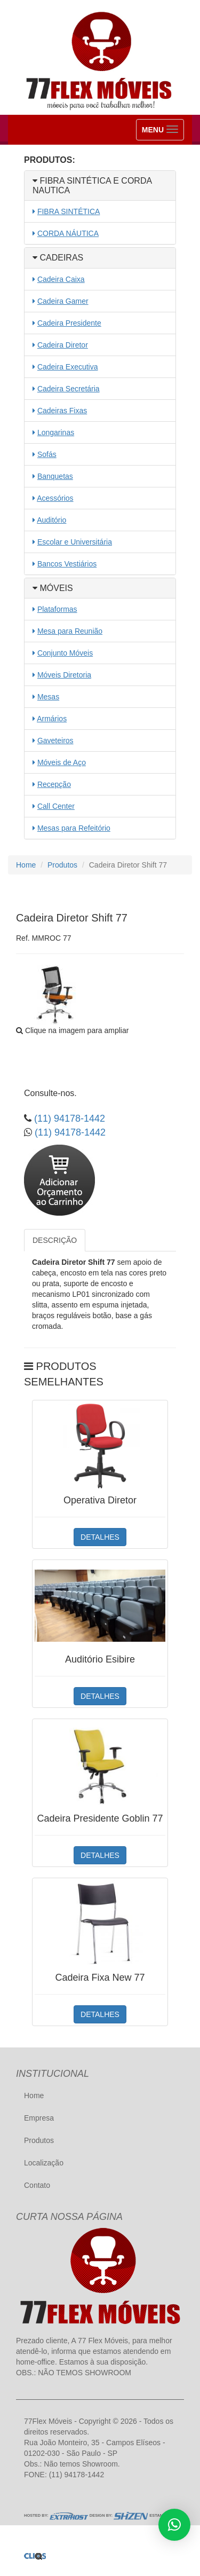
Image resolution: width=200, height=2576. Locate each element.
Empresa (39, 2118)
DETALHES (100, 1537)
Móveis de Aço (61, 762)
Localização (43, 2163)
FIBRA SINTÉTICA (68, 211)
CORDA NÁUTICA (68, 233)
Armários (52, 718)
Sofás (47, 454)
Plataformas (57, 609)
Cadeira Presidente (69, 323)
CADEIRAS (58, 257)
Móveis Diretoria (64, 675)
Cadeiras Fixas (62, 410)
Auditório (51, 520)
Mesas (48, 696)
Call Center (56, 806)
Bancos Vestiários (67, 564)
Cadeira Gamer (63, 301)
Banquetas (55, 476)
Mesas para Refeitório (73, 828)
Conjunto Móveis (65, 653)
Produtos (62, 865)
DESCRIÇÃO (55, 1240)
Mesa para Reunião (69, 631)
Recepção (54, 784)
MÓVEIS (53, 588)
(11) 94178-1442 (68, 1118)
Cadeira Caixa (61, 279)
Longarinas (55, 432)
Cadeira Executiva (67, 367)
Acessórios (55, 498)
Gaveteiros (55, 740)
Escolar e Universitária (74, 542)
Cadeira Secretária (68, 388)
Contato (37, 2185)
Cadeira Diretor (62, 345)
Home (26, 865)
